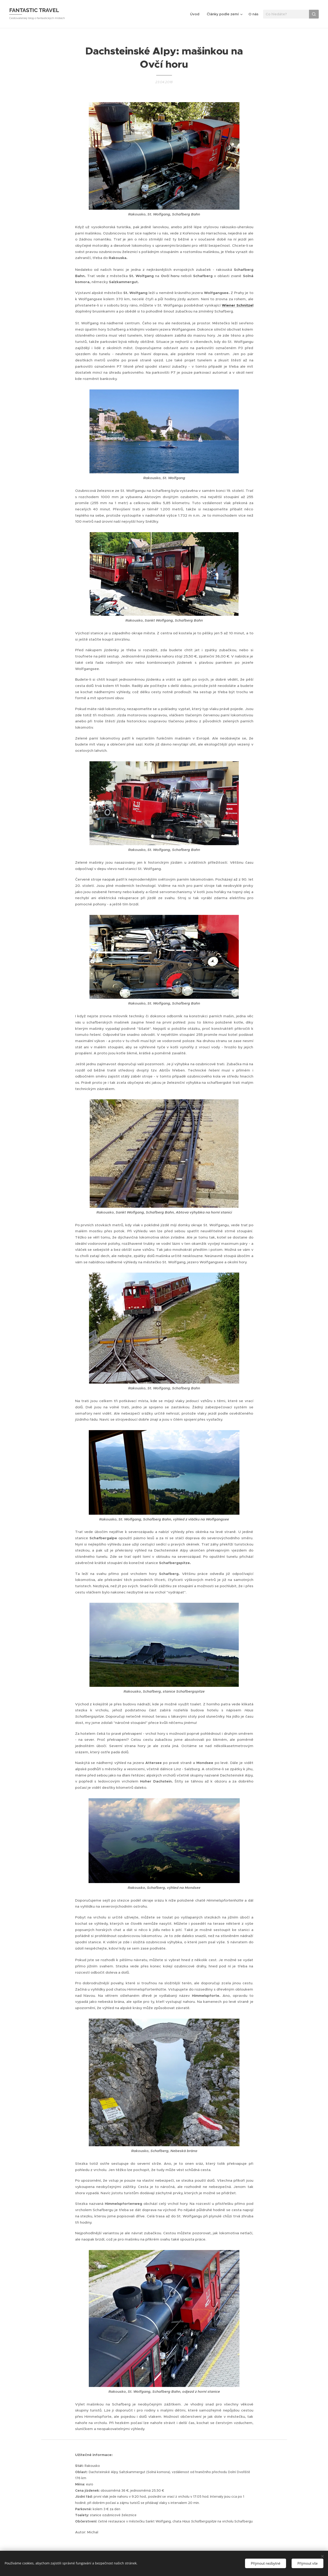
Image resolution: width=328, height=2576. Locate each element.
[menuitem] (196, 14)
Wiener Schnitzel (237, 305)
